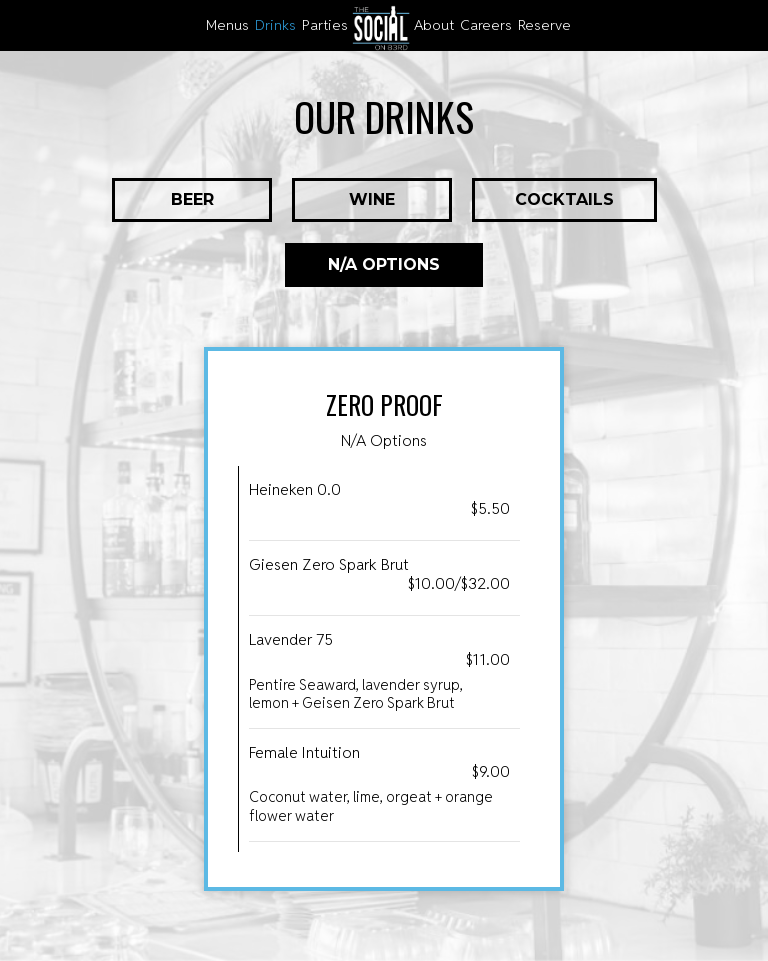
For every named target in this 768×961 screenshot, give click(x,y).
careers (486, 25)
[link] (381, 28)
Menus (227, 25)
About (434, 25)
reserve (544, 25)
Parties (325, 25)
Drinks (275, 25)
